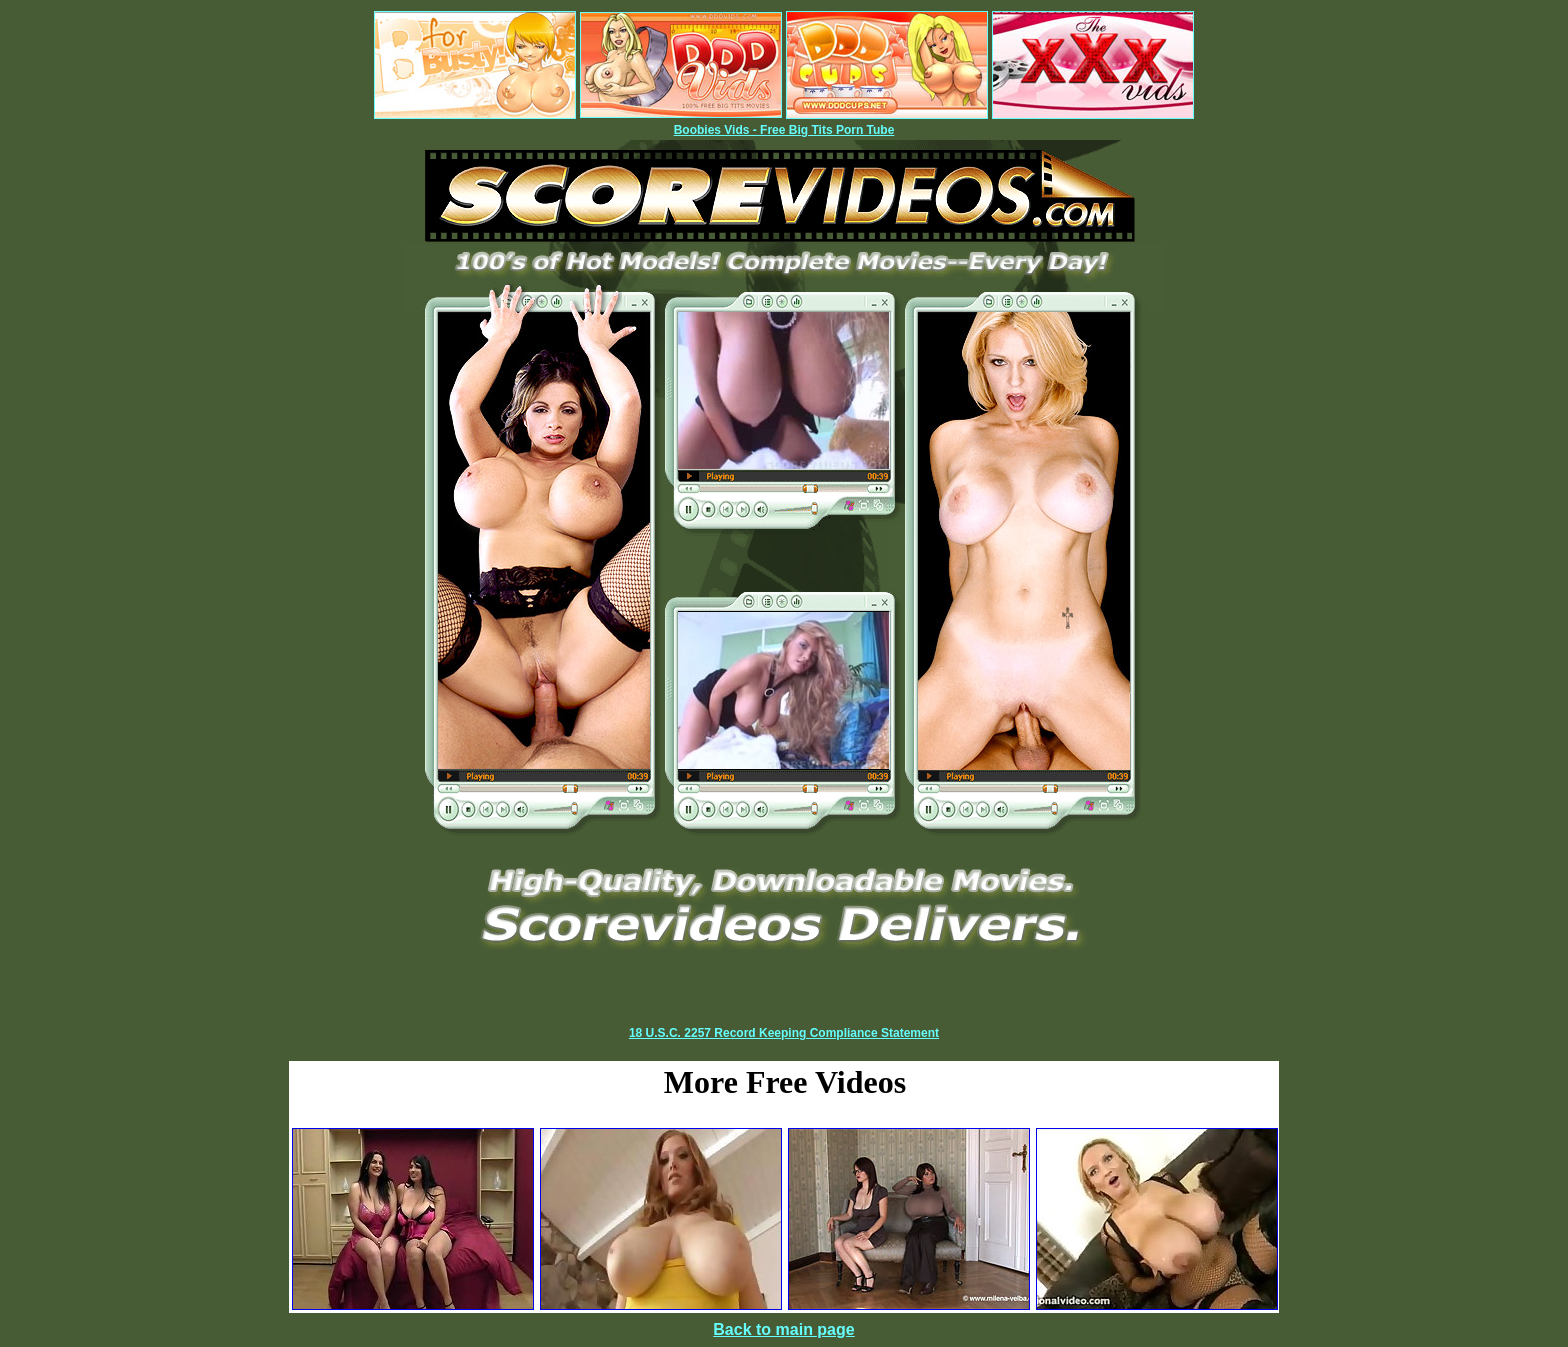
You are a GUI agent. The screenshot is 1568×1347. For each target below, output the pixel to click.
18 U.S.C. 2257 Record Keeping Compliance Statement (784, 1033)
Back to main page (783, 1329)
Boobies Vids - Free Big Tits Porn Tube (784, 130)
